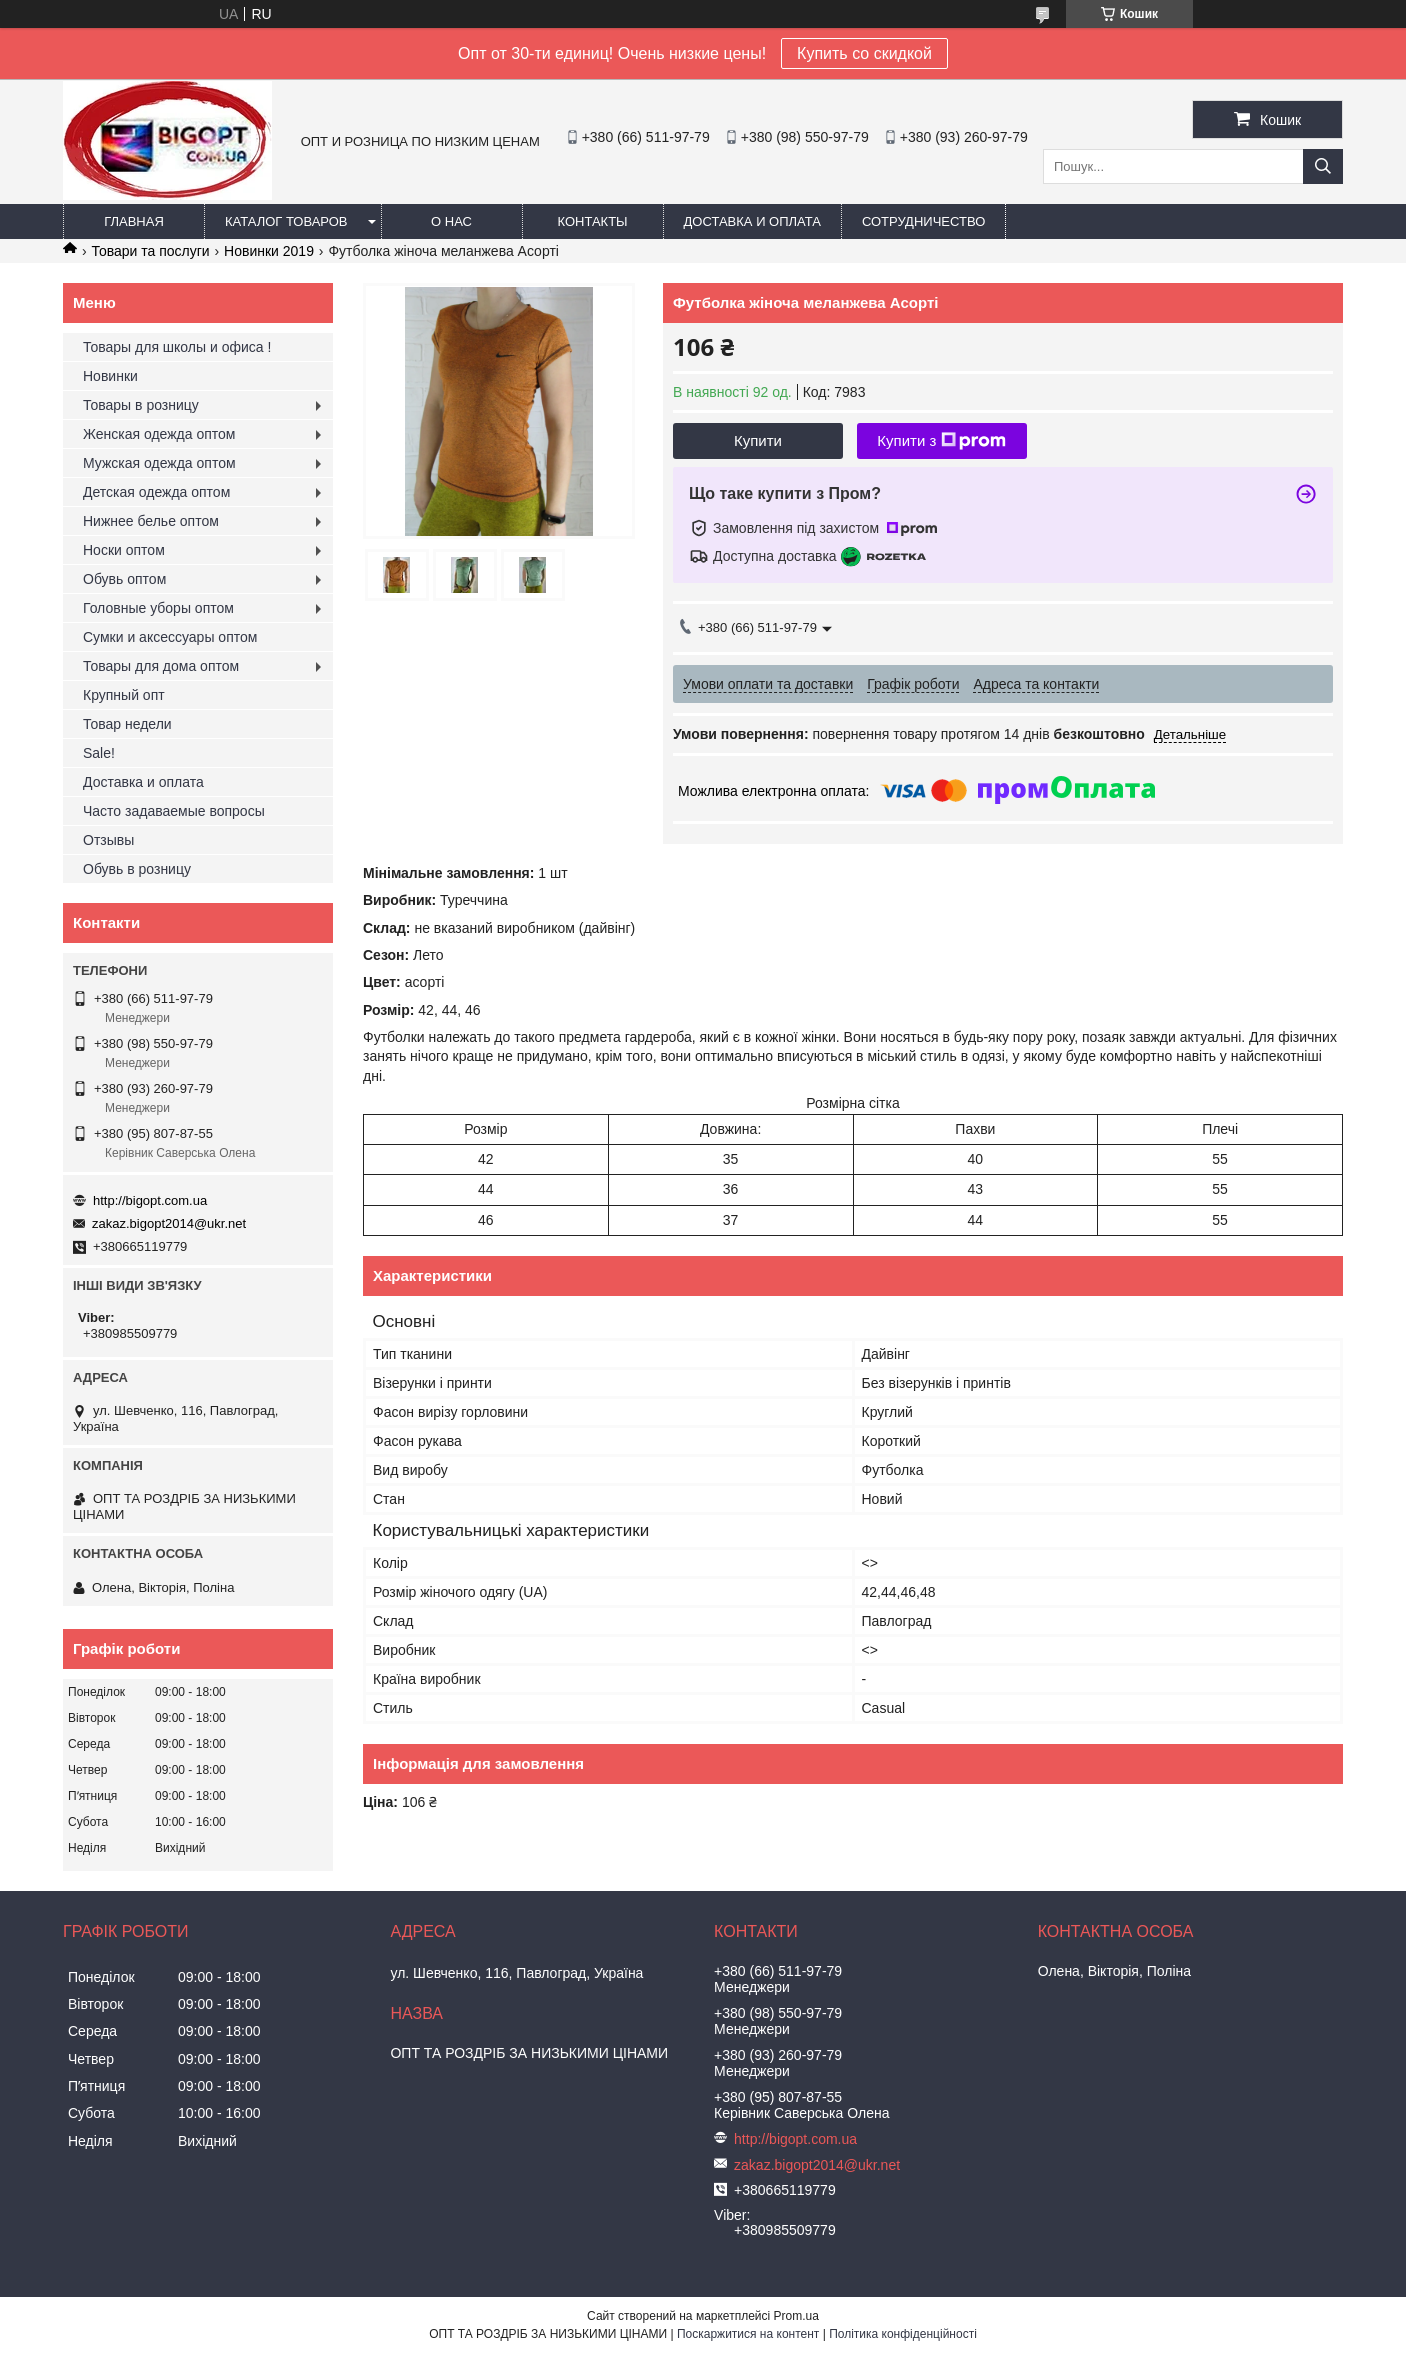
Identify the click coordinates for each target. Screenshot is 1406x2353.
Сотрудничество (923, 221)
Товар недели (127, 724)
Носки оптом (124, 550)
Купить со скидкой (864, 53)
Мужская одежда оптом (159, 463)
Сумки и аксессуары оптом (170, 637)
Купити (758, 440)
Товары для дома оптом (161, 666)
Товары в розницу (141, 405)
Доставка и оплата (752, 221)
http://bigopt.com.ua (150, 1200)
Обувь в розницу (137, 869)
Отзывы (108, 840)
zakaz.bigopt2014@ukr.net (169, 1223)
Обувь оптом (124, 579)
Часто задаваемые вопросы (174, 811)
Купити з (941, 441)
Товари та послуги (150, 251)
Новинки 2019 (269, 251)
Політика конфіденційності (903, 2334)
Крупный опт (124, 695)
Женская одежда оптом (159, 434)
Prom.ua (796, 2316)
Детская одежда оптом (156, 492)
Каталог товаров (286, 221)
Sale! (99, 753)
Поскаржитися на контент (748, 2334)
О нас (451, 221)
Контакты (592, 221)
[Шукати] (1323, 166)
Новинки (110, 376)
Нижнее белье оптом (151, 521)
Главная (134, 221)
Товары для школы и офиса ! (177, 347)
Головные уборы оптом (158, 608)
